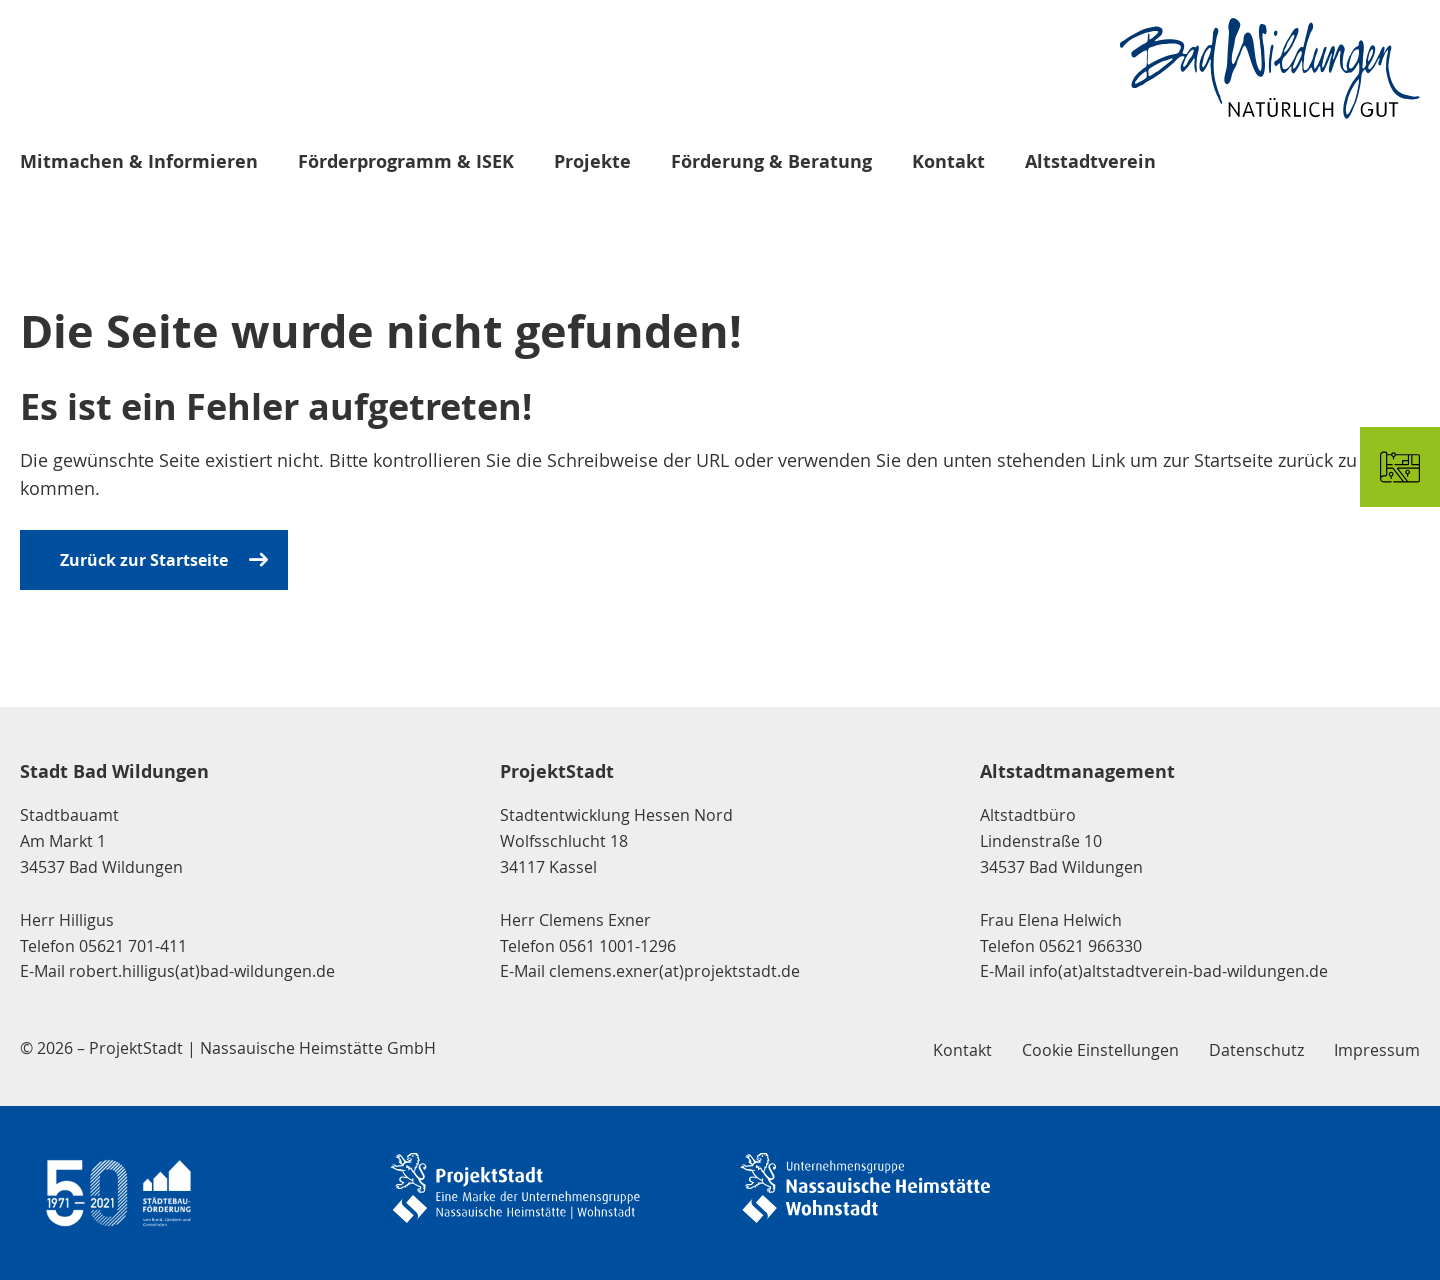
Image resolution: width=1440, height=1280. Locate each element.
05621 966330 (1090, 946)
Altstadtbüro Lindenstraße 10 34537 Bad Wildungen (1061, 841)
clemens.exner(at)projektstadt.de (674, 971)
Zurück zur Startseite (144, 560)
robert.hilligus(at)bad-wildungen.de (202, 971)
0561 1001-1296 (617, 946)
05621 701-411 (133, 946)
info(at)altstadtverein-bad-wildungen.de (1178, 971)
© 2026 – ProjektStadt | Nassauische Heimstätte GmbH (228, 1048)
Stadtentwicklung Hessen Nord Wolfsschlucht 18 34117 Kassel (616, 841)
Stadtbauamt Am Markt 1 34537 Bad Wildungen (101, 841)
